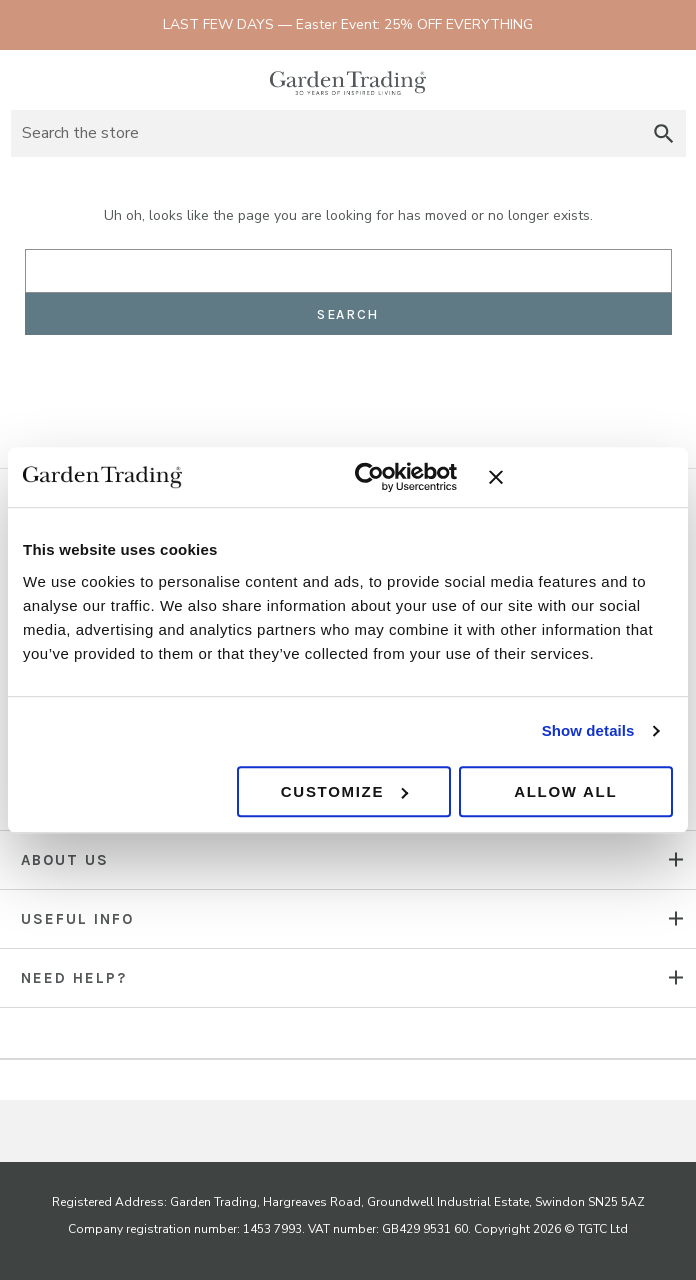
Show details (588, 730)
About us (65, 860)
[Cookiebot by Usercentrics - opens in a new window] (369, 477)
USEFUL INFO (77, 919)
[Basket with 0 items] (668, 80)
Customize (344, 791)
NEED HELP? (74, 978)
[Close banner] (581, 477)
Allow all (565, 791)
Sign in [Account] (631, 80)
